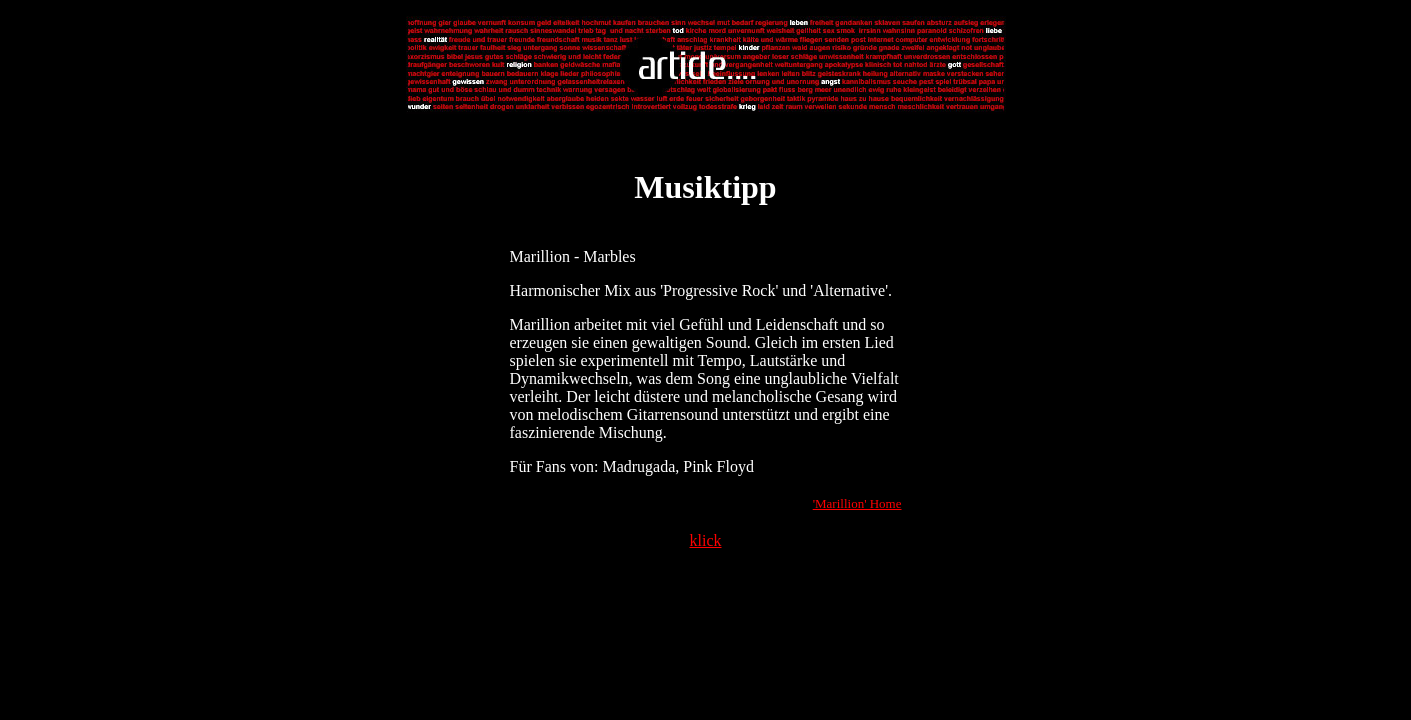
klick (706, 540)
